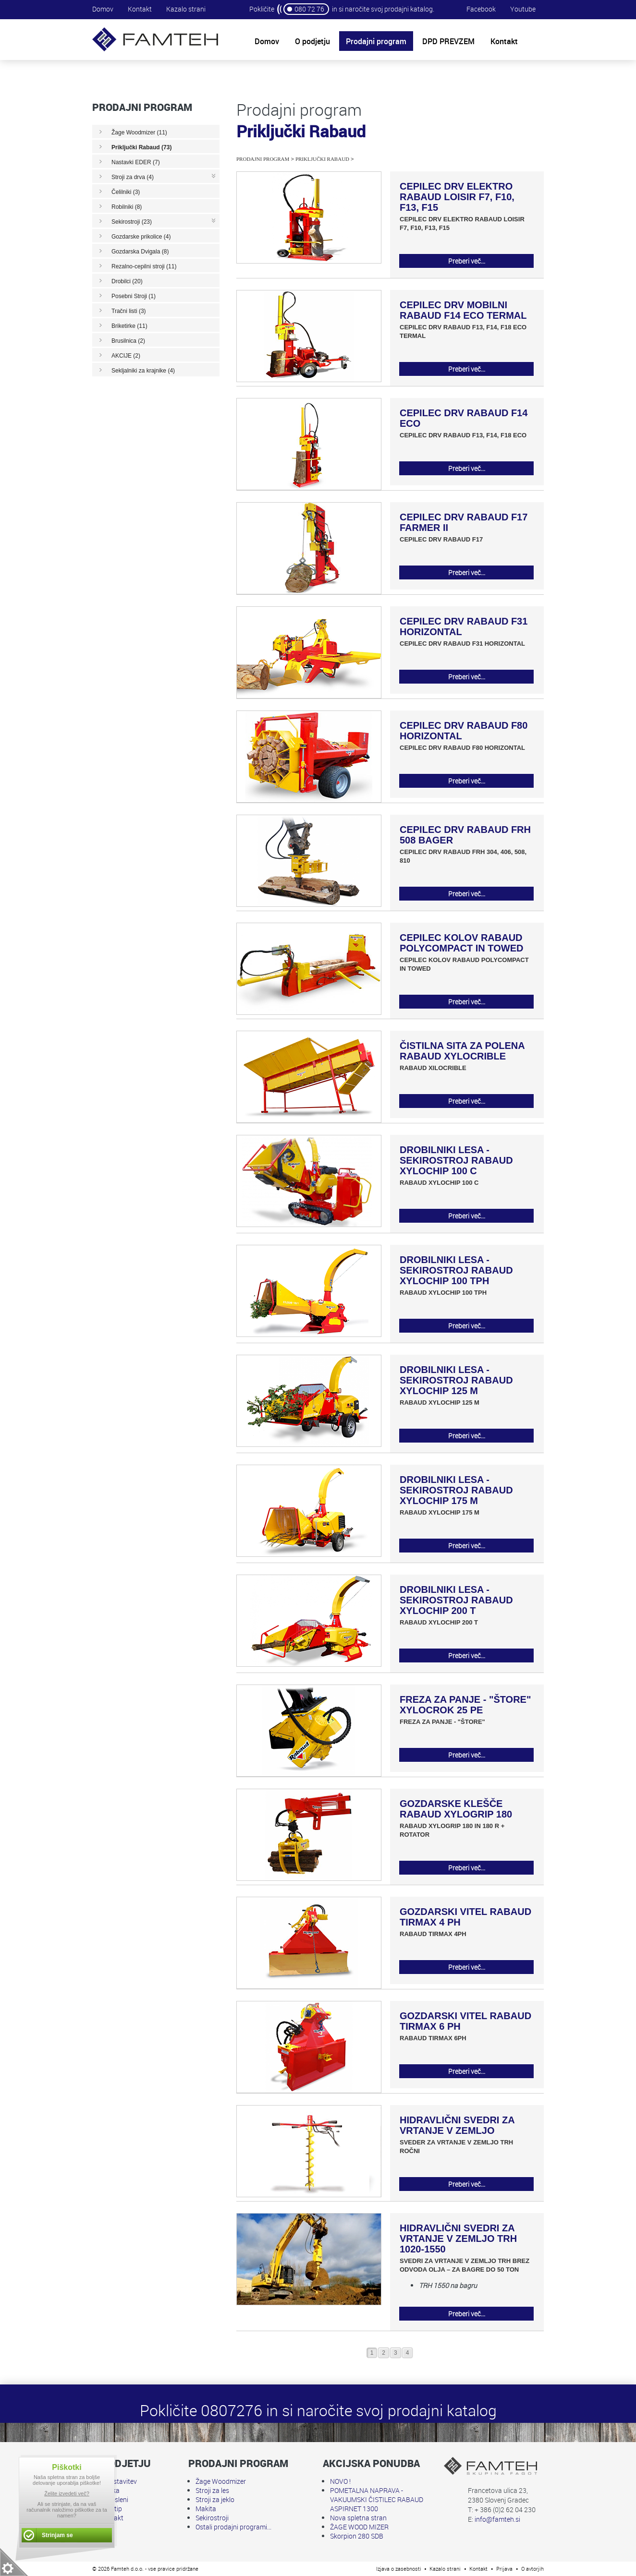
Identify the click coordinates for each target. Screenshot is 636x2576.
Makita (206, 2508)
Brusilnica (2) (128, 340)
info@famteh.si (497, 2519)
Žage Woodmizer (221, 2481)
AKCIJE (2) (125, 355)
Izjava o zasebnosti (398, 2568)
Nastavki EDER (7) (135, 162)
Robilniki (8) (126, 207)
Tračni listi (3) (128, 311)
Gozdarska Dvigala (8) (140, 251)
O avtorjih (532, 2568)
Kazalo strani (186, 8)
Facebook (481, 8)
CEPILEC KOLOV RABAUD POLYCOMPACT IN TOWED (461, 942)
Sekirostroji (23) (131, 221)
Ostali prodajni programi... (233, 2526)
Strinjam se (57, 2535)
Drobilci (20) (127, 281)
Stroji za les (212, 2490)
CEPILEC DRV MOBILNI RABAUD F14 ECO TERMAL (463, 310)
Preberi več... (466, 260)
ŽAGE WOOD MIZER (359, 2526)
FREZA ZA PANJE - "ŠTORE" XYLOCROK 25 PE (465, 1704)
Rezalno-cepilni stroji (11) (143, 266)
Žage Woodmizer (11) (139, 132)
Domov (102, 8)
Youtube (523, 8)
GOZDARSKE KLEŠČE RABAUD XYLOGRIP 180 (456, 1808)
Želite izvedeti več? (66, 2493)
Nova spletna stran (358, 2517)
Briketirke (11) (129, 326)
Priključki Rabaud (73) (141, 147)
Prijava (504, 2568)
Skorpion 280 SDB (356, 2535)
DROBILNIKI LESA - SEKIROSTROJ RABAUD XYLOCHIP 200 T (456, 1600)
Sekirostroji (212, 2517)
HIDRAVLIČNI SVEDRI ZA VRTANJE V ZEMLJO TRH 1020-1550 (458, 2238)
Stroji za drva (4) (132, 177)
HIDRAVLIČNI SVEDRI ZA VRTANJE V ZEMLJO (457, 2125)
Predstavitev (118, 2481)
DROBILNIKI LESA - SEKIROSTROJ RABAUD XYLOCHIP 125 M (456, 1380)
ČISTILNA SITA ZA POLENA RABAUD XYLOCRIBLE (462, 1050)
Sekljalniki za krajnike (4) (143, 370)
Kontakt (140, 8)
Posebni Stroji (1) (133, 296)
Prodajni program (262, 159)
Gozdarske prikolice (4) (141, 236)
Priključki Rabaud (322, 159)
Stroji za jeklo (215, 2499)
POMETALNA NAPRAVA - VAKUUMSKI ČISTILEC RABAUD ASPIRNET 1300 (376, 2499)
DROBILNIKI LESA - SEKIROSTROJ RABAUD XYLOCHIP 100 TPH (456, 1270)
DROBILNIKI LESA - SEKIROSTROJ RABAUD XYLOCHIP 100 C (456, 1160)
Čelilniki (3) (125, 192)
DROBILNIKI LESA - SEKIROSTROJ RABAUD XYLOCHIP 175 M (456, 1490)
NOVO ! (340, 2481)
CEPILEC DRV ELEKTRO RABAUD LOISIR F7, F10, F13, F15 (457, 197)
